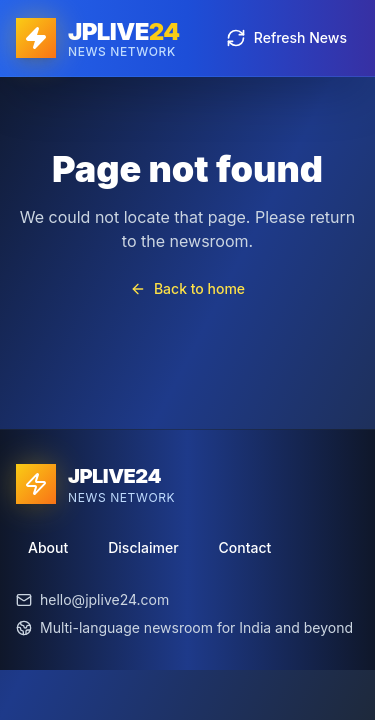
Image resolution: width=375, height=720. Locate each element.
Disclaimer (143, 547)
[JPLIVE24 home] (98, 38)
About (48, 547)
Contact (245, 547)
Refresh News (286, 38)
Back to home (187, 288)
